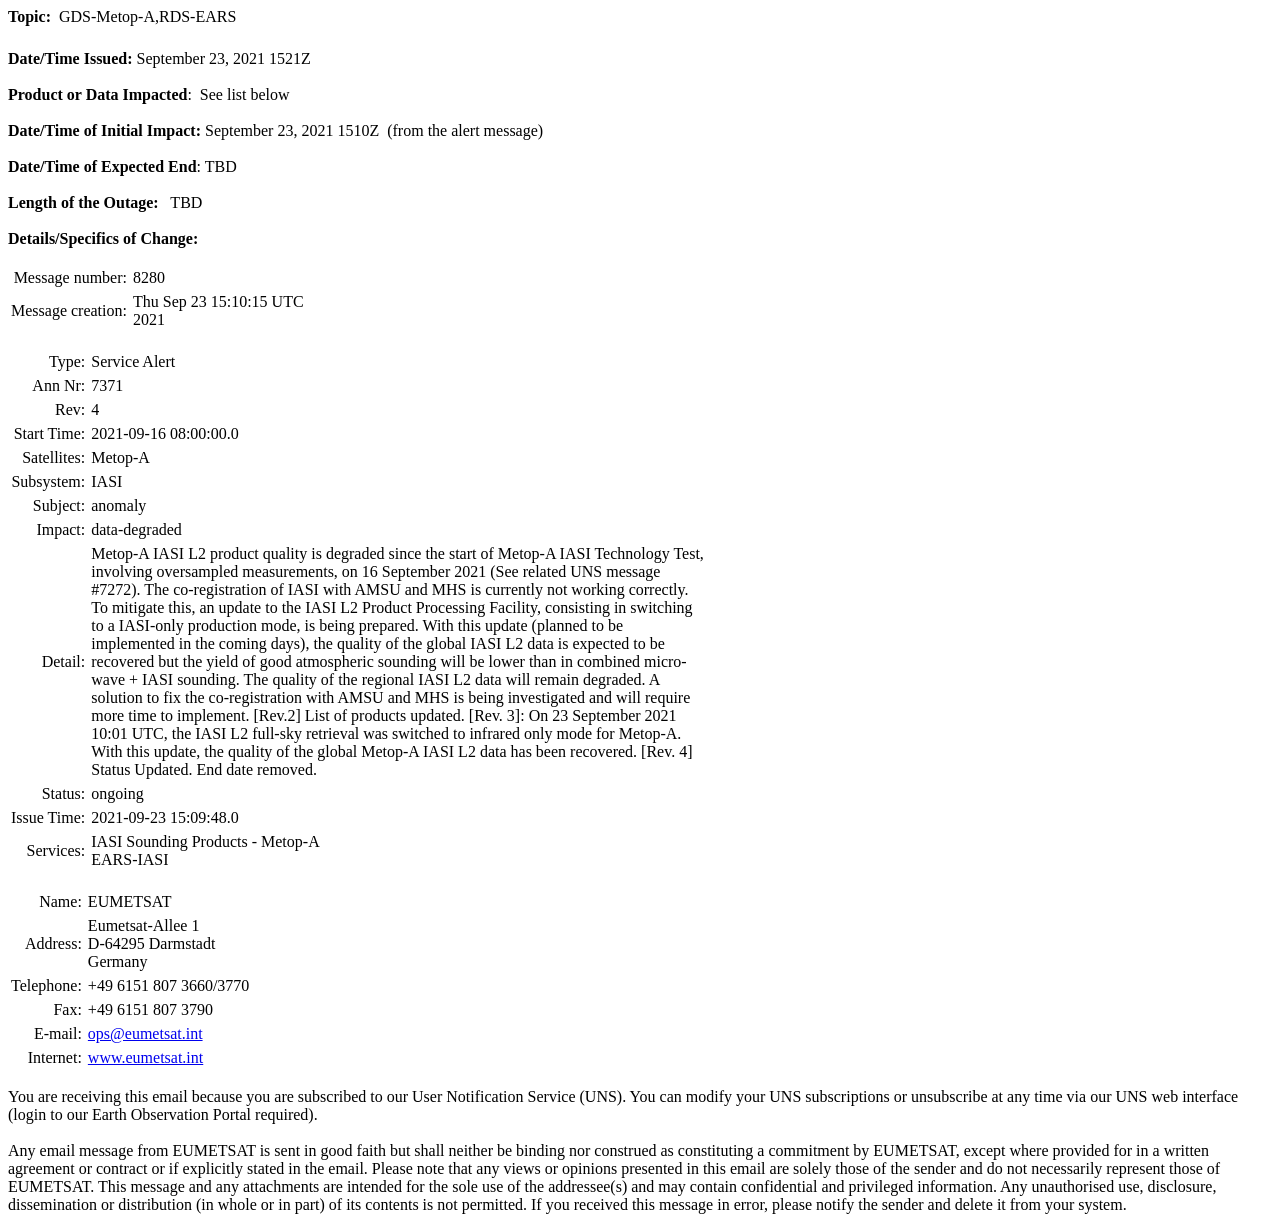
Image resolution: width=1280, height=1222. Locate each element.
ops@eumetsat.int (145, 1033)
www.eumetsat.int (145, 1057)
